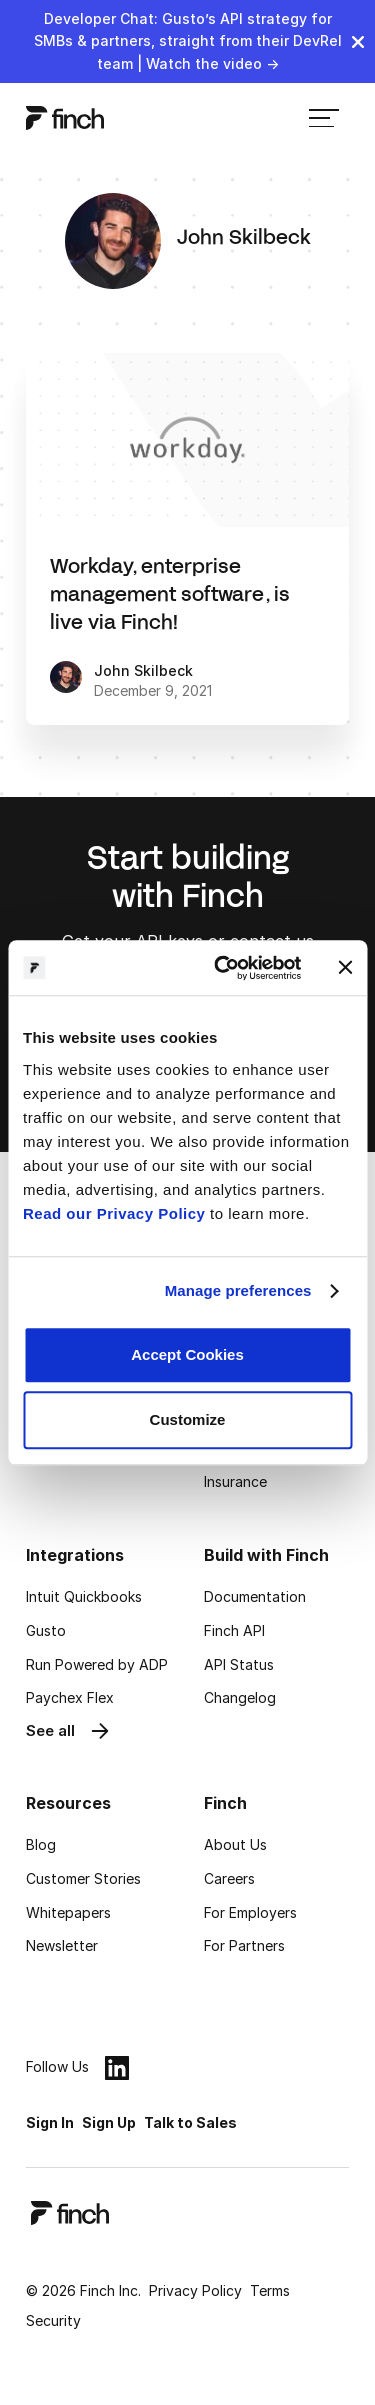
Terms (270, 2290)
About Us (235, 1844)
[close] (358, 42)
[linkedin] (117, 2068)
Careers (229, 1878)
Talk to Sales (190, 2122)
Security (53, 2320)
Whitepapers (68, 1912)
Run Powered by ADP (97, 1664)
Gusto (46, 1630)
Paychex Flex (70, 1697)
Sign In (50, 2122)
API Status (239, 1664)
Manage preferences (238, 1290)
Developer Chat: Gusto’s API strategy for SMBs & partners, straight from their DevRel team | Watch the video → (188, 41)
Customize (188, 1419)
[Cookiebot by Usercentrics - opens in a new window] (223, 968)
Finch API (234, 1630)
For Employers (250, 1912)
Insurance (235, 1481)
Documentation (255, 1596)
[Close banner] (345, 968)
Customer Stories (83, 1878)
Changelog (240, 1697)
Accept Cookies (187, 1354)
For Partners (244, 1945)
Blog (41, 1844)
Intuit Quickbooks (84, 1596)
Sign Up (109, 2122)
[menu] (324, 118)
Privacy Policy (195, 2290)
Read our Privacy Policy (114, 1213)
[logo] (65, 118)
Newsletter (62, 1945)
